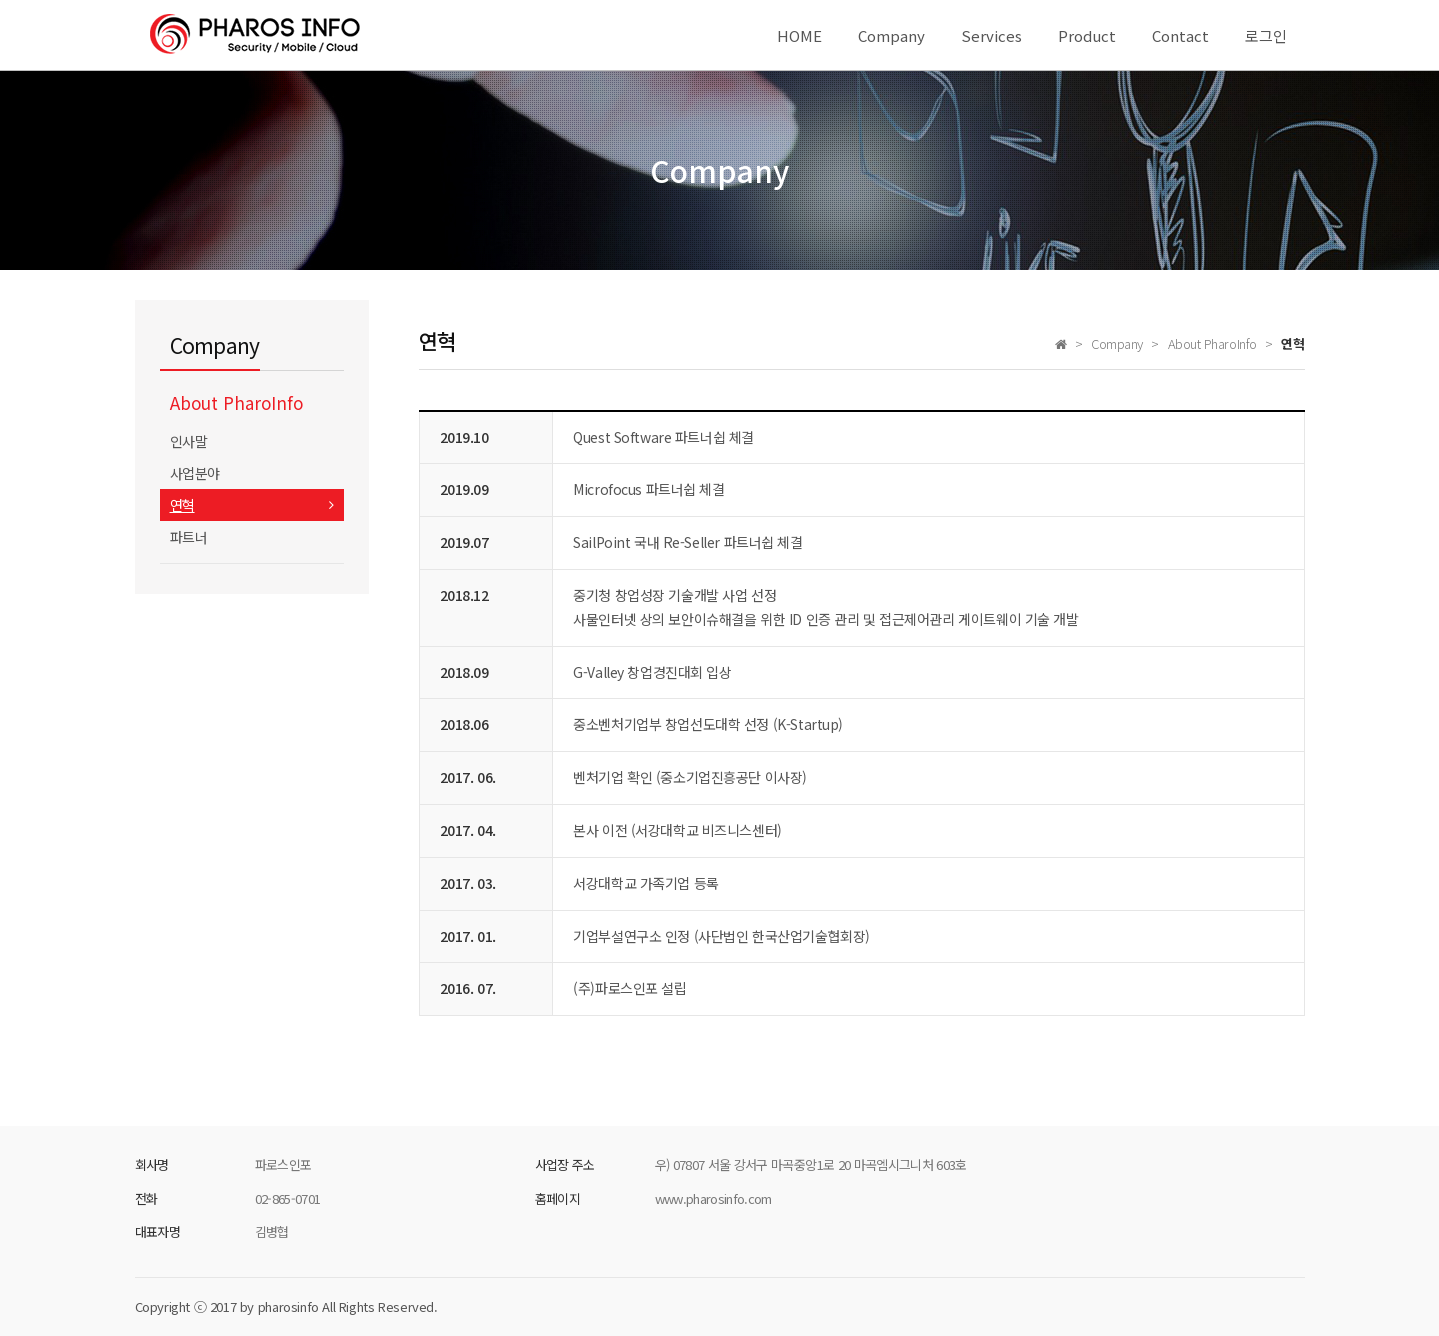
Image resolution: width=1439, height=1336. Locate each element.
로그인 (1266, 35)
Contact (1180, 35)
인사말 (189, 441)
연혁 (182, 505)
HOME (799, 35)
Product (1087, 35)
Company (891, 35)
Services (991, 35)
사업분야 (195, 473)
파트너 (189, 537)
